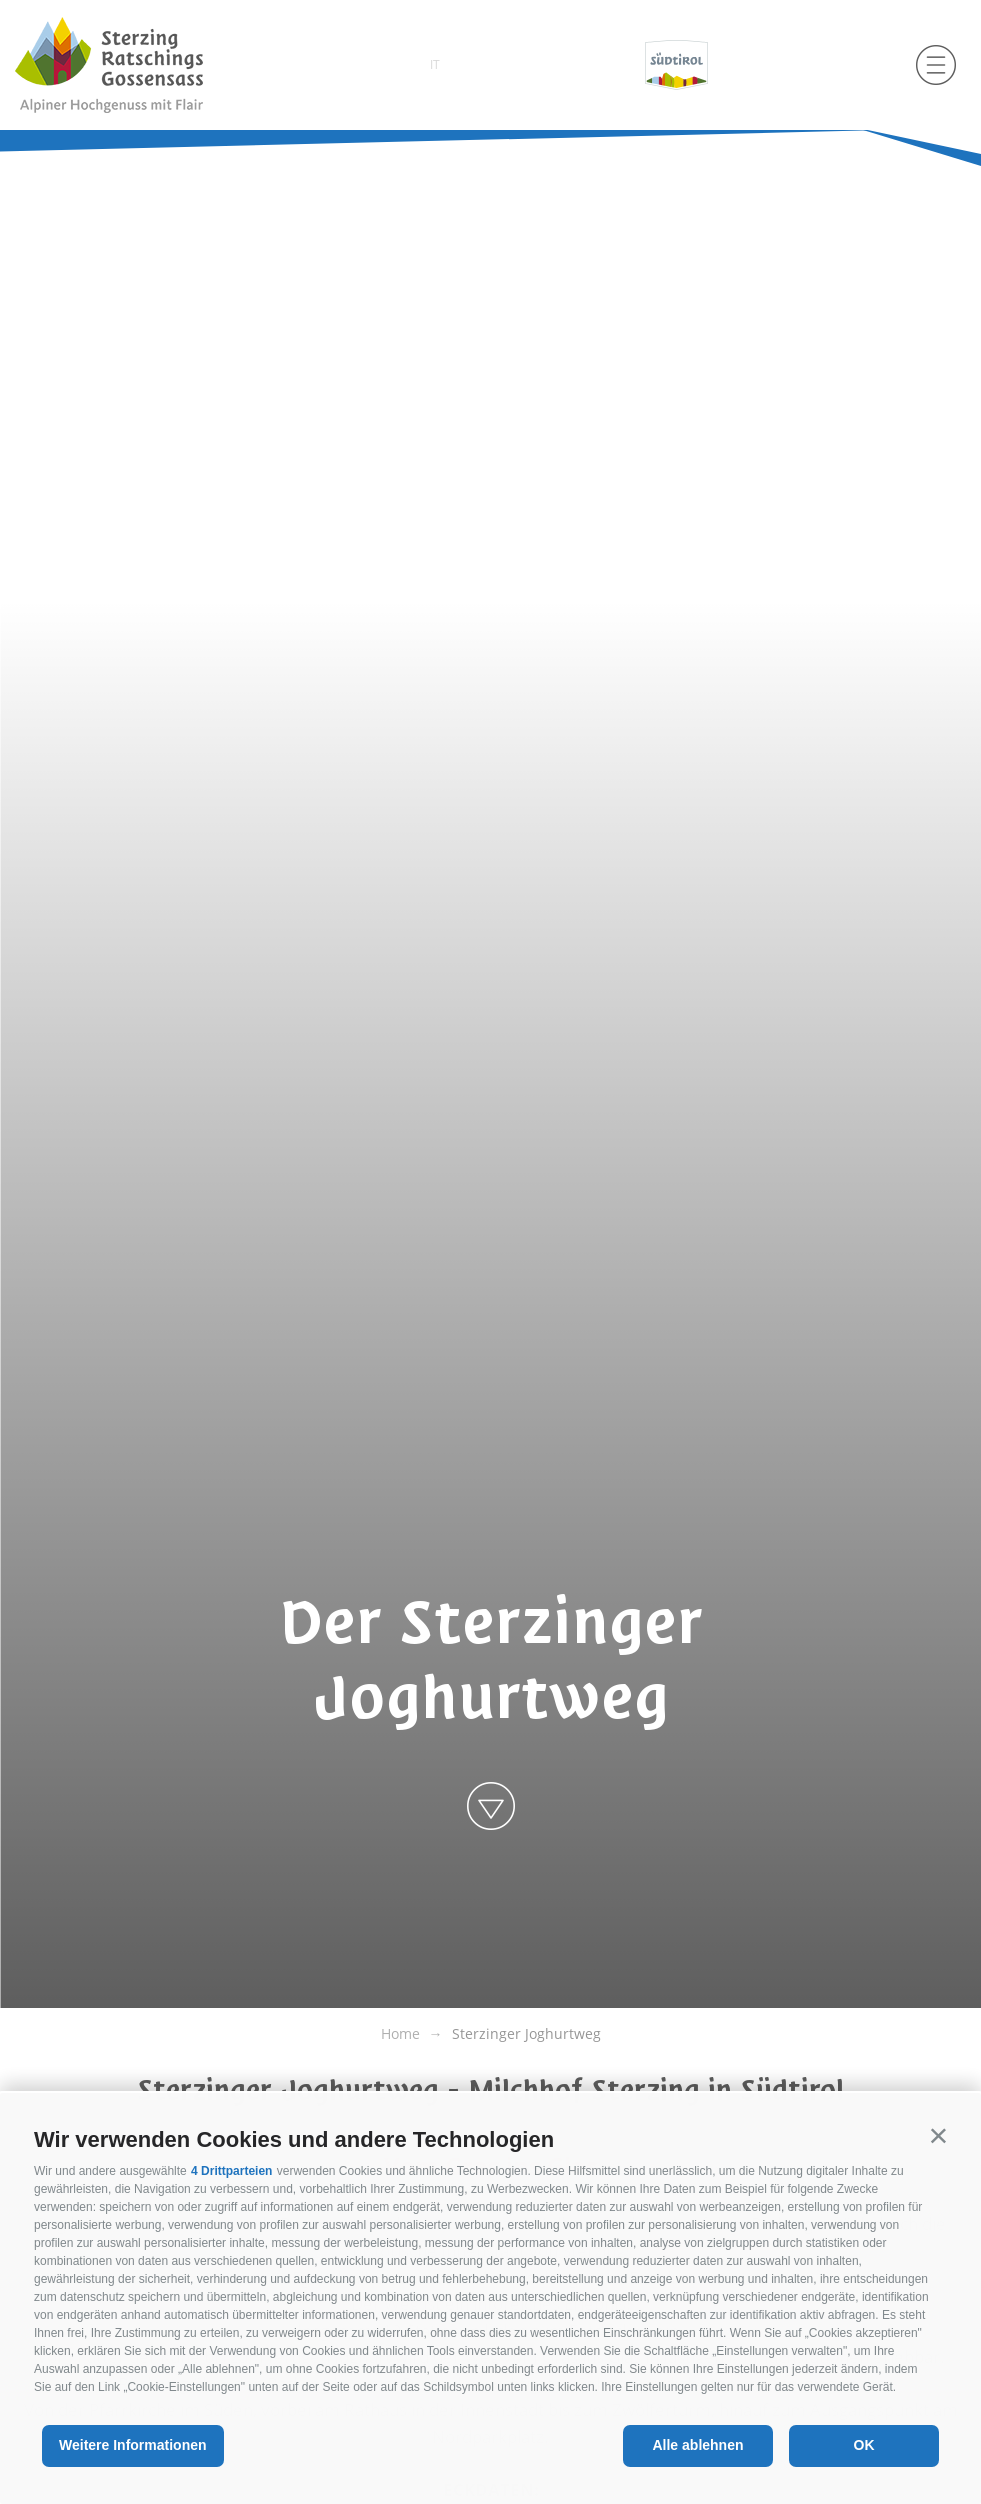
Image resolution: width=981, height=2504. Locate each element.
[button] (938, 2135)
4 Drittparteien (231, 2171)
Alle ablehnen (697, 2445)
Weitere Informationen (133, 2445)
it (435, 64)
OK (864, 2445)
